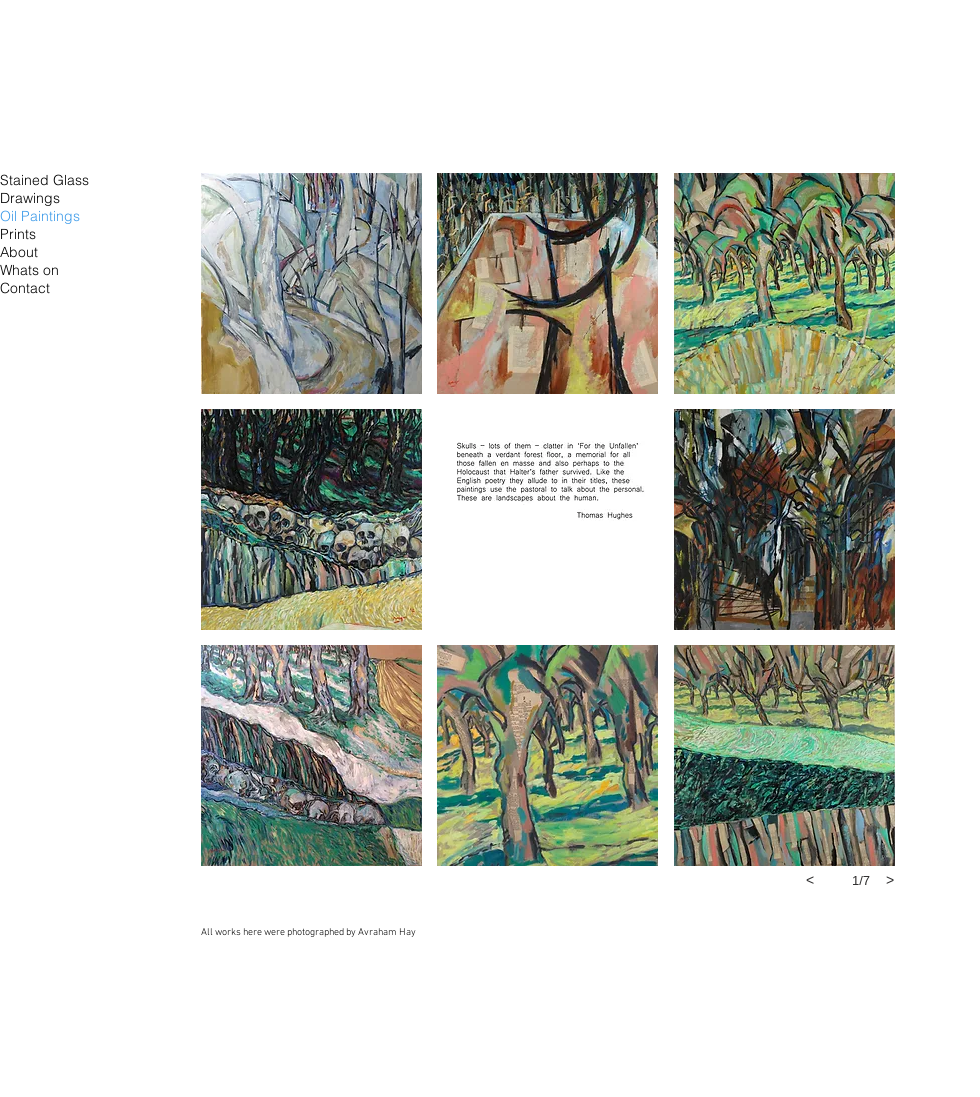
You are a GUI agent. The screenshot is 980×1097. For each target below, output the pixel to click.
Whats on (29, 270)
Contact (25, 288)
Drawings (30, 198)
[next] (890, 880)
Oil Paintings (40, 216)
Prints (18, 234)
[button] (311, 283)
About (19, 252)
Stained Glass (44, 180)
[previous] (810, 880)
